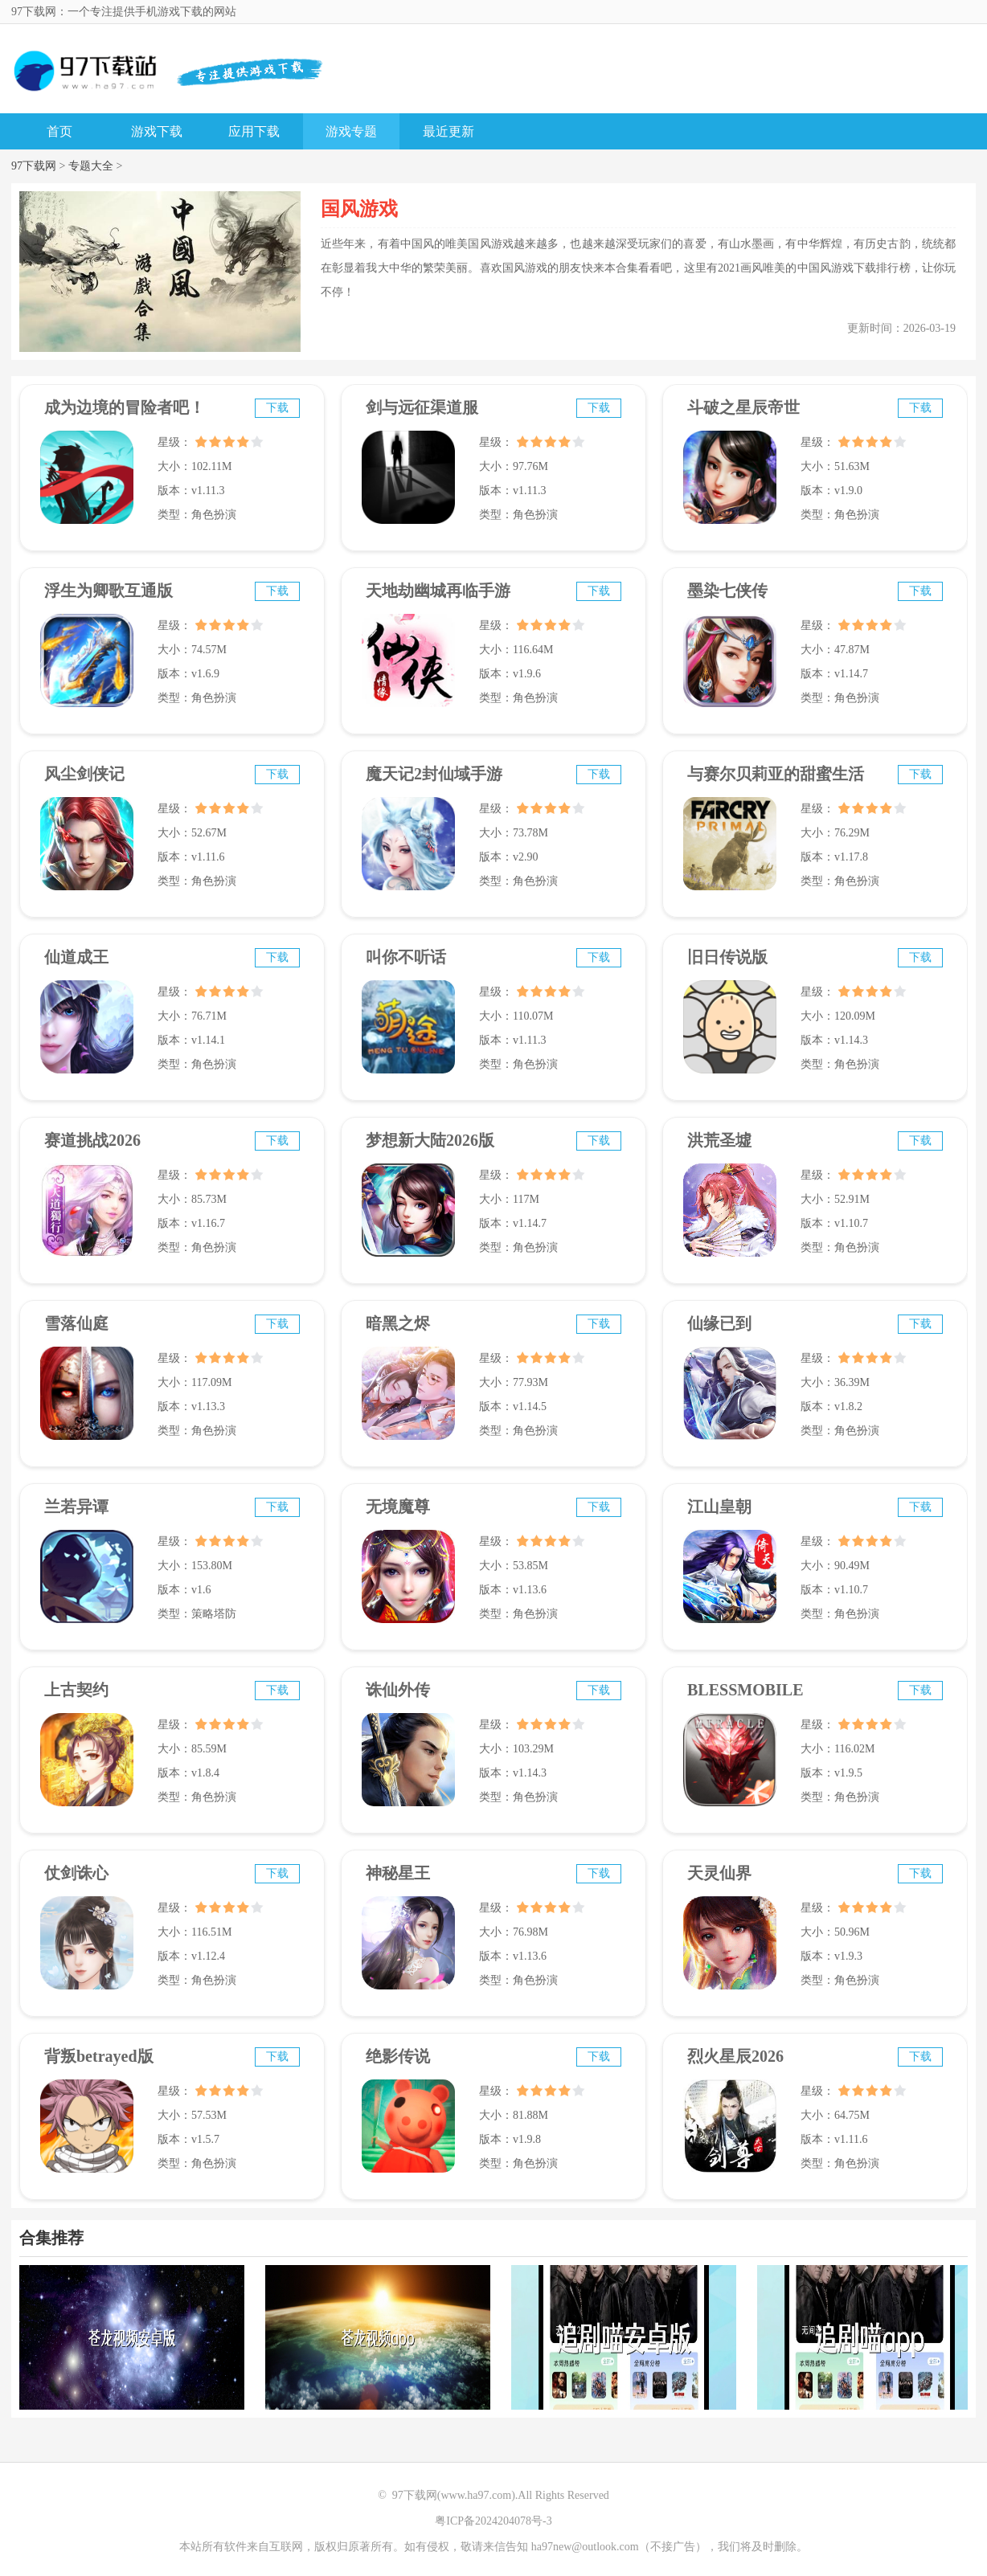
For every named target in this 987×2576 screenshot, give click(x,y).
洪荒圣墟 (719, 1140)
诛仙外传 (398, 1690)
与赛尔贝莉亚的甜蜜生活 (775, 774)
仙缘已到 (719, 1323)
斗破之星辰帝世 (743, 407)
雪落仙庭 (76, 1323)
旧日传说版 (727, 957)
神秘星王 (398, 1873)
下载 (277, 408)
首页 (59, 131)
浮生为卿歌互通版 (108, 590)
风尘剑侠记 (84, 774)
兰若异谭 (76, 1506)
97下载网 (33, 166)
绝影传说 (398, 2056)
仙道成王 (76, 957)
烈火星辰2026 (735, 2056)
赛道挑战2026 (92, 1140)
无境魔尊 (398, 1506)
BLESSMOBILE (745, 1690)
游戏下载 (156, 131)
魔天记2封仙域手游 (434, 774)
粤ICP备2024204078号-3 (493, 2521)
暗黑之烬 (398, 1323)
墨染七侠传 (727, 590)
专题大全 (90, 166)
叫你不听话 (406, 957)
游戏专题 (351, 131)
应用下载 (254, 131)
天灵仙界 (719, 1873)
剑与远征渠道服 (422, 407)
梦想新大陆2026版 (430, 1140)
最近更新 (448, 131)
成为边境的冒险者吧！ (124, 407)
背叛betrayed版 (99, 2056)
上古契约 (76, 1690)
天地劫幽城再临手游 (438, 590)
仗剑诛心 (76, 1873)
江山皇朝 (719, 1506)
